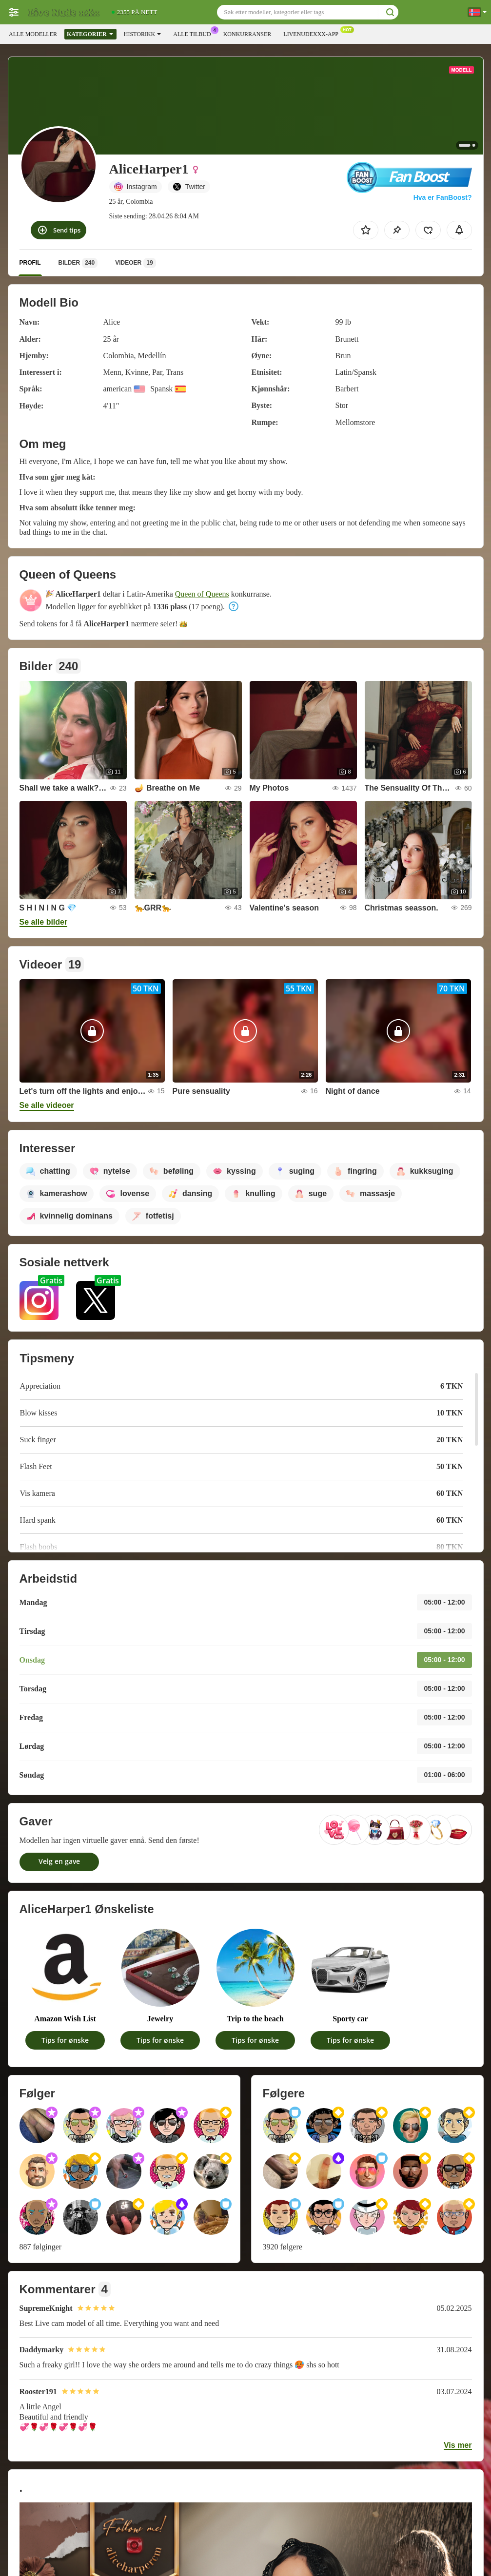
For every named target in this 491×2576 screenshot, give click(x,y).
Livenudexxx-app (313, 33)
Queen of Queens (202, 594)
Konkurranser (247, 34)
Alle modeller (33, 34)
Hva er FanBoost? (442, 197)
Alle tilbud (194, 33)
